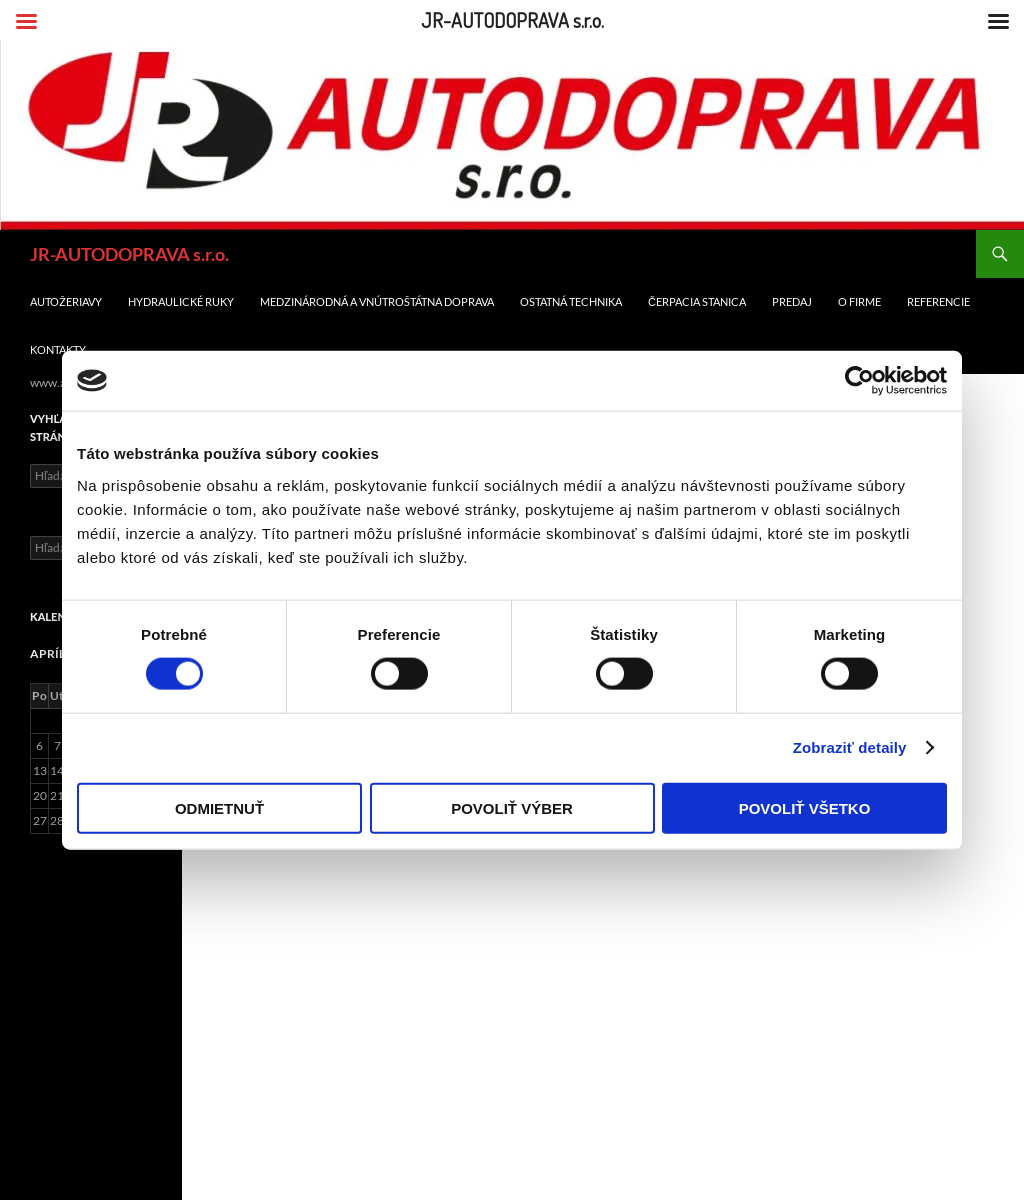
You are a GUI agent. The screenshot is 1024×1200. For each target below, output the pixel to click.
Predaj (792, 301)
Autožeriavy (66, 301)
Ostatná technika (571, 301)
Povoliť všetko (805, 807)
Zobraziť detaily (850, 747)
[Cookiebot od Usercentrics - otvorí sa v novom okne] (859, 381)
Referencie (938, 301)
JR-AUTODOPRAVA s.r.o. (129, 254)
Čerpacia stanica (697, 301)
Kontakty (58, 349)
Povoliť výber (512, 807)
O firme (859, 301)
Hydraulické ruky (181, 301)
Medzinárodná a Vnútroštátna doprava (377, 301)
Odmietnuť (219, 807)
